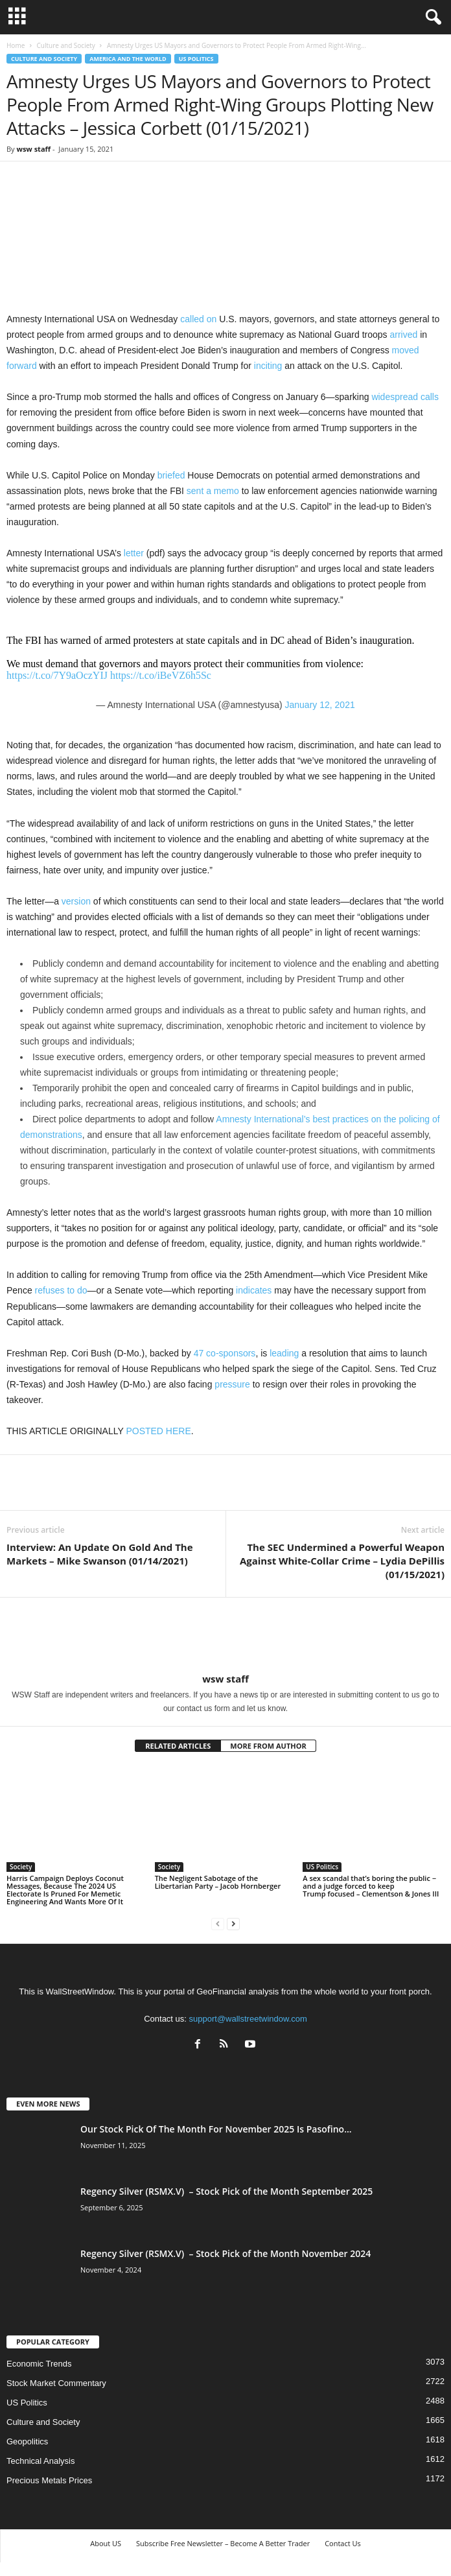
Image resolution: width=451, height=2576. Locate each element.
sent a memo (213, 491)
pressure (231, 1384)
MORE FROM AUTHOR (268, 1746)
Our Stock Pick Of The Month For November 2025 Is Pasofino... (216, 2129)
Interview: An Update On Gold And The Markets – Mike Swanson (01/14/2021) (99, 1554)
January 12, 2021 (320, 705)
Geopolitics (27, 2441)
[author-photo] (225, 1635)
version (76, 901)
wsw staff (33, 149)
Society (21, 1866)
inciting (268, 365)
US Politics (196, 58)
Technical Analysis (40, 2461)
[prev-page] (217, 1923)
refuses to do (61, 1290)
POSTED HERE (158, 1431)
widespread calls (405, 397)
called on (198, 319)
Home (15, 45)
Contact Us (343, 2543)
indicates (254, 1290)
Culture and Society (65, 45)
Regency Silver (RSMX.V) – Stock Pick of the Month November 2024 (225, 2253)
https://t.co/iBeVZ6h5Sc (160, 675)
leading (284, 1353)
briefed (171, 475)
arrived (403, 334)
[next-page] (233, 1923)
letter (134, 553)
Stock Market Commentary (56, 2383)
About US (105, 2543)
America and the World (128, 58)
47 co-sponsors (225, 1353)
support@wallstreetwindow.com (248, 2019)
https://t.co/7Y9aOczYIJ (57, 675)
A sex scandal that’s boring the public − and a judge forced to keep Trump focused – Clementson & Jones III (371, 1885)
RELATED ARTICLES (178, 1746)
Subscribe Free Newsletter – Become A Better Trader (223, 2543)
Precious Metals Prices (49, 2480)
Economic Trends (38, 2364)
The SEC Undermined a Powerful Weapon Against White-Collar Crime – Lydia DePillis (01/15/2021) (342, 1561)
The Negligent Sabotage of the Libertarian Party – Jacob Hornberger (218, 1882)
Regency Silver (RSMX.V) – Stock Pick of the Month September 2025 (226, 2191)
